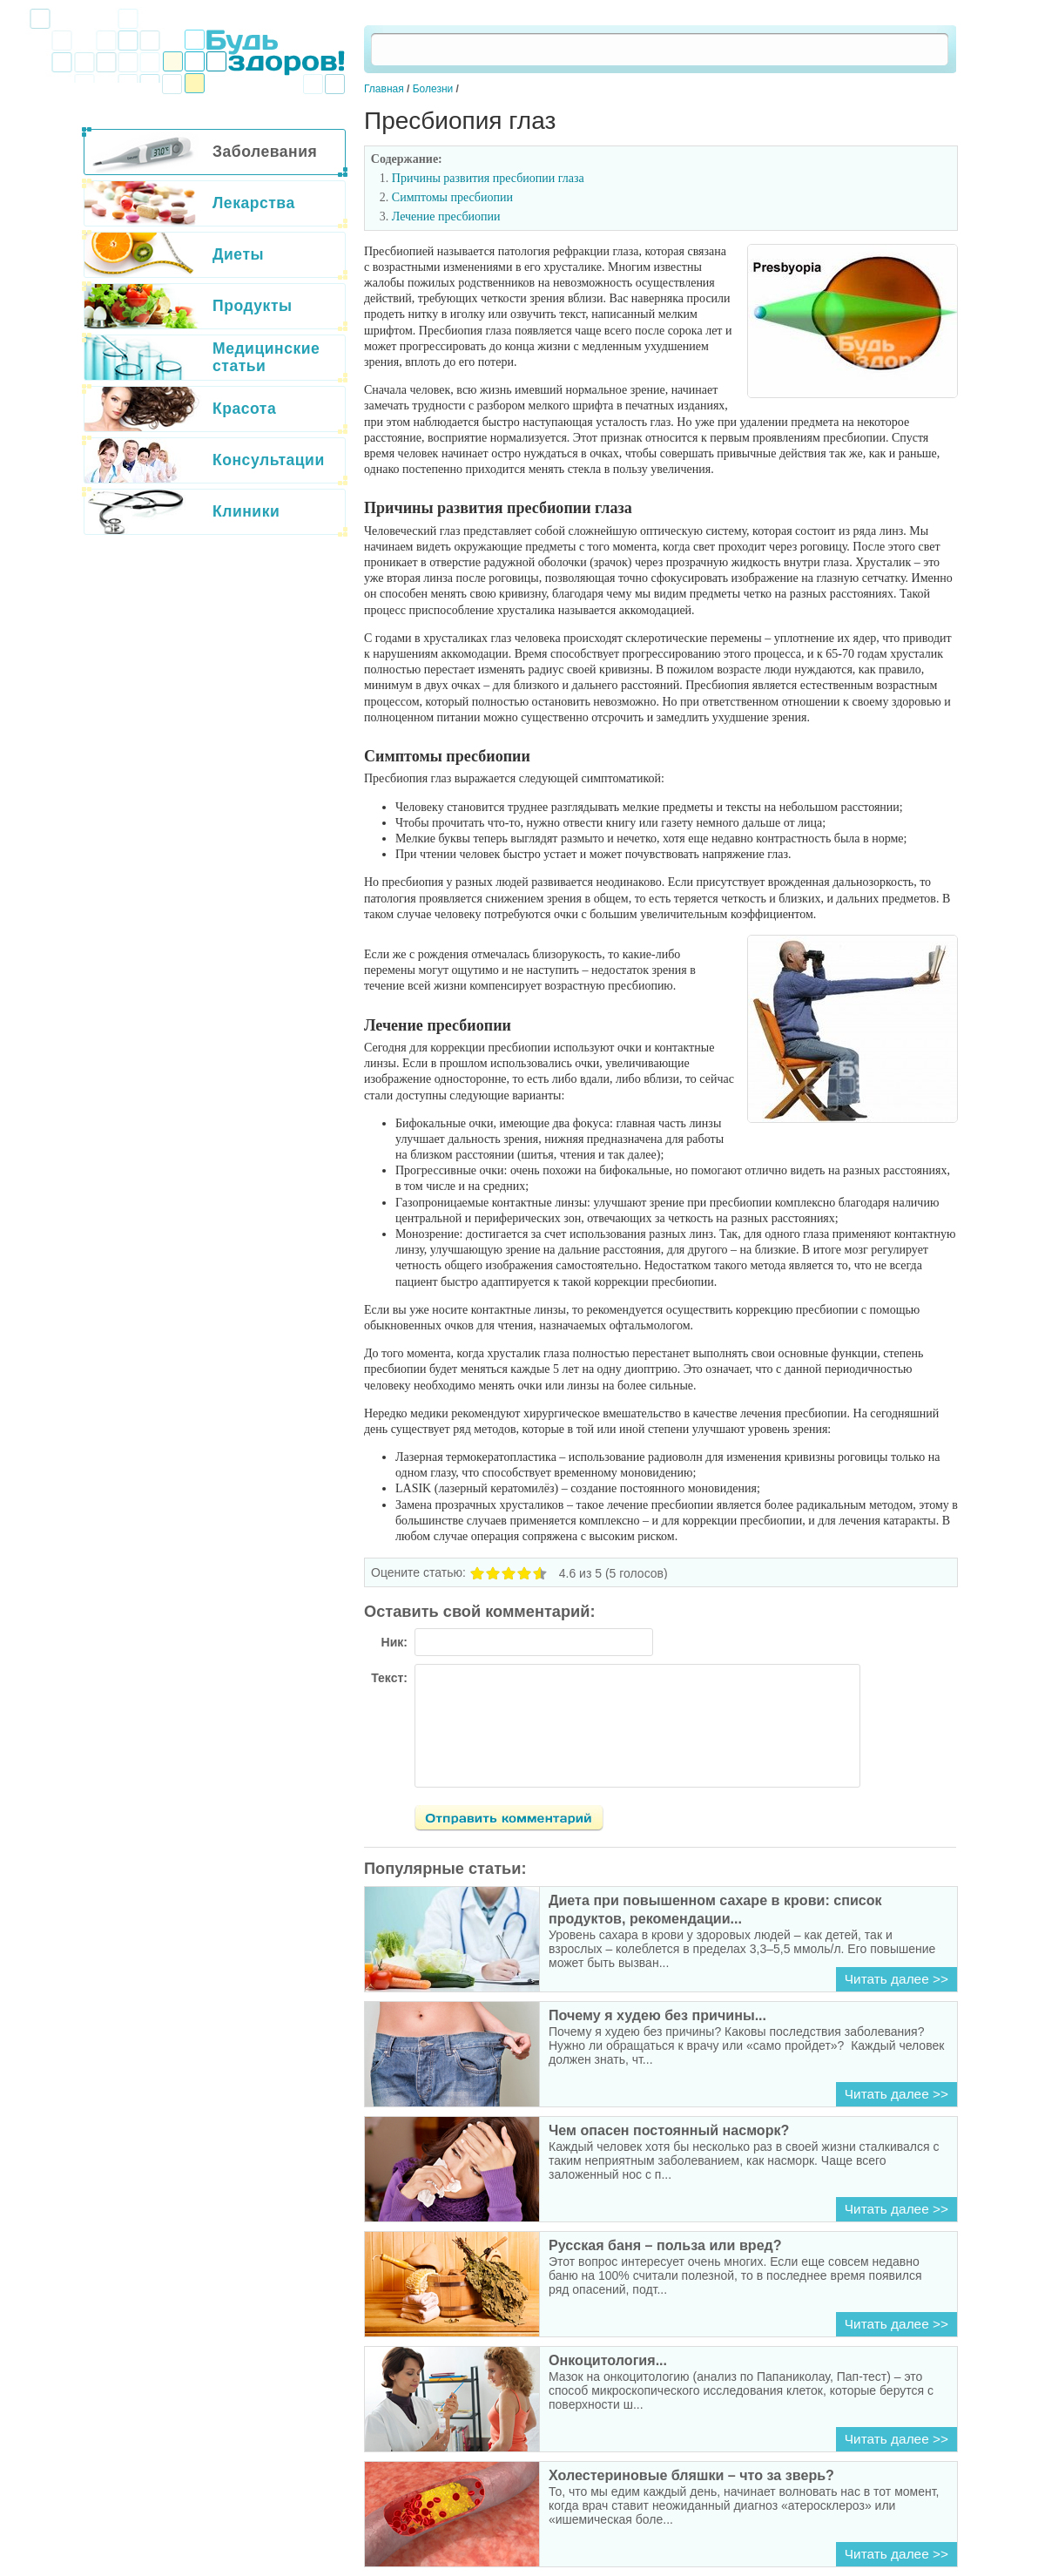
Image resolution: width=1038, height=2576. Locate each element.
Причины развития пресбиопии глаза (488, 178)
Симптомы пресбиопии (452, 197)
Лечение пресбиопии (446, 216)
